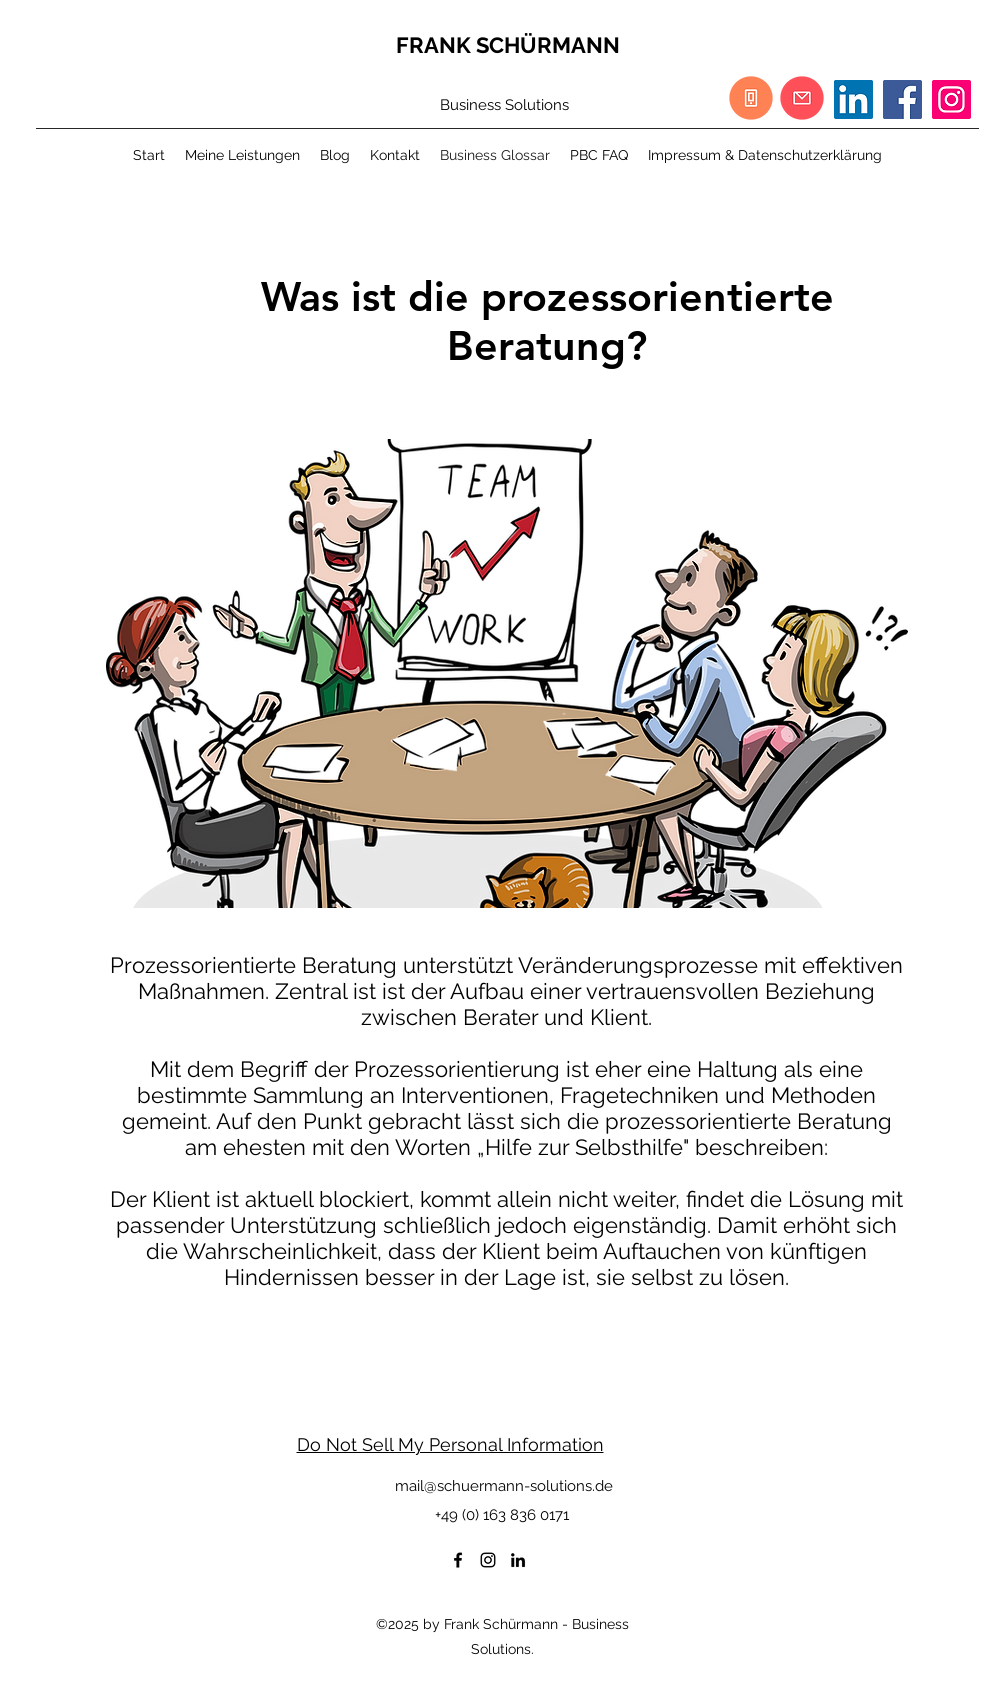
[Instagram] (951, 99)
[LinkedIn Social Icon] (853, 99)
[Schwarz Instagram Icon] (488, 1560)
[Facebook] (902, 99)
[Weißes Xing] (548, 1560)
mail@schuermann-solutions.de (504, 1486)
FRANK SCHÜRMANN (508, 45)
